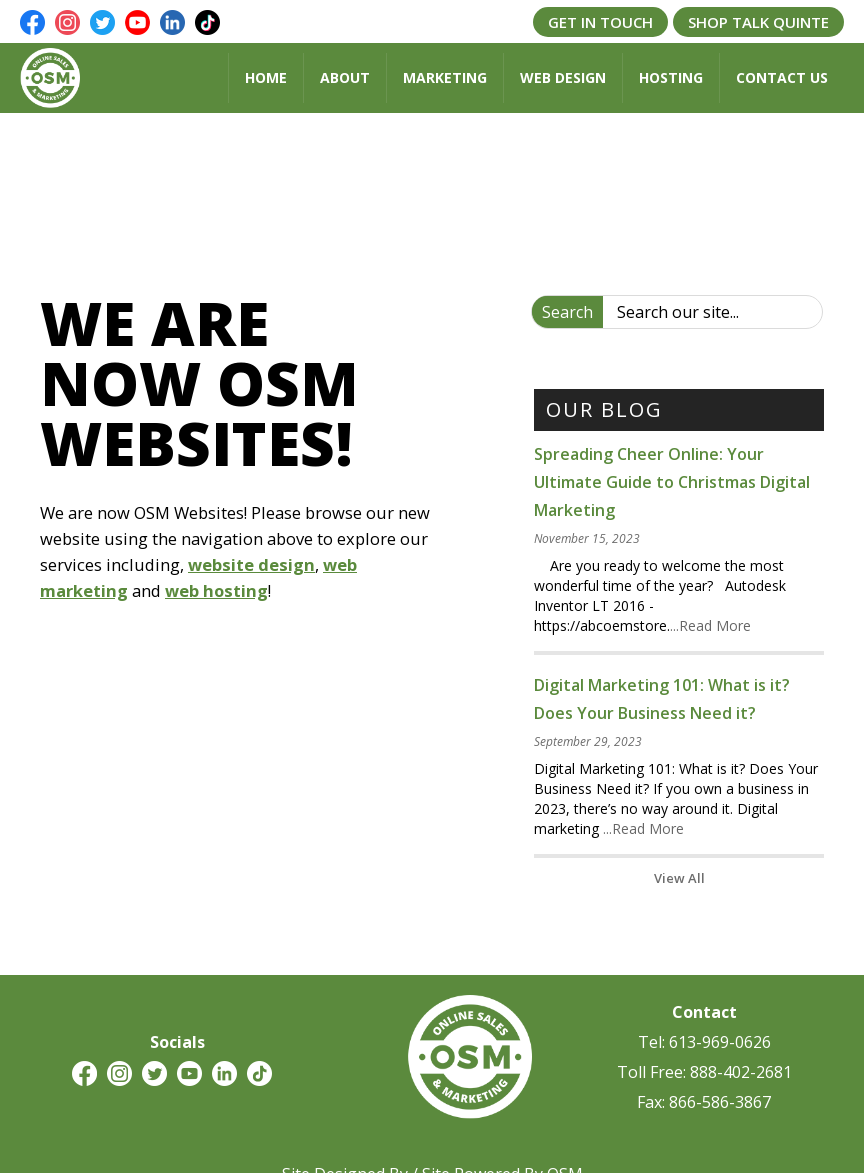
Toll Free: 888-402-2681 (704, 1072)
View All (679, 878)
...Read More (710, 625)
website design (251, 564)
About (345, 77)
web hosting (216, 590)
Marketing (445, 77)
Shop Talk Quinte (758, 22)
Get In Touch (600, 22)
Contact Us (782, 77)
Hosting (671, 77)
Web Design (563, 77)
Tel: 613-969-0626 (704, 1042)
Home (266, 77)
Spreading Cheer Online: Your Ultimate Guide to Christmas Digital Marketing (672, 482)
